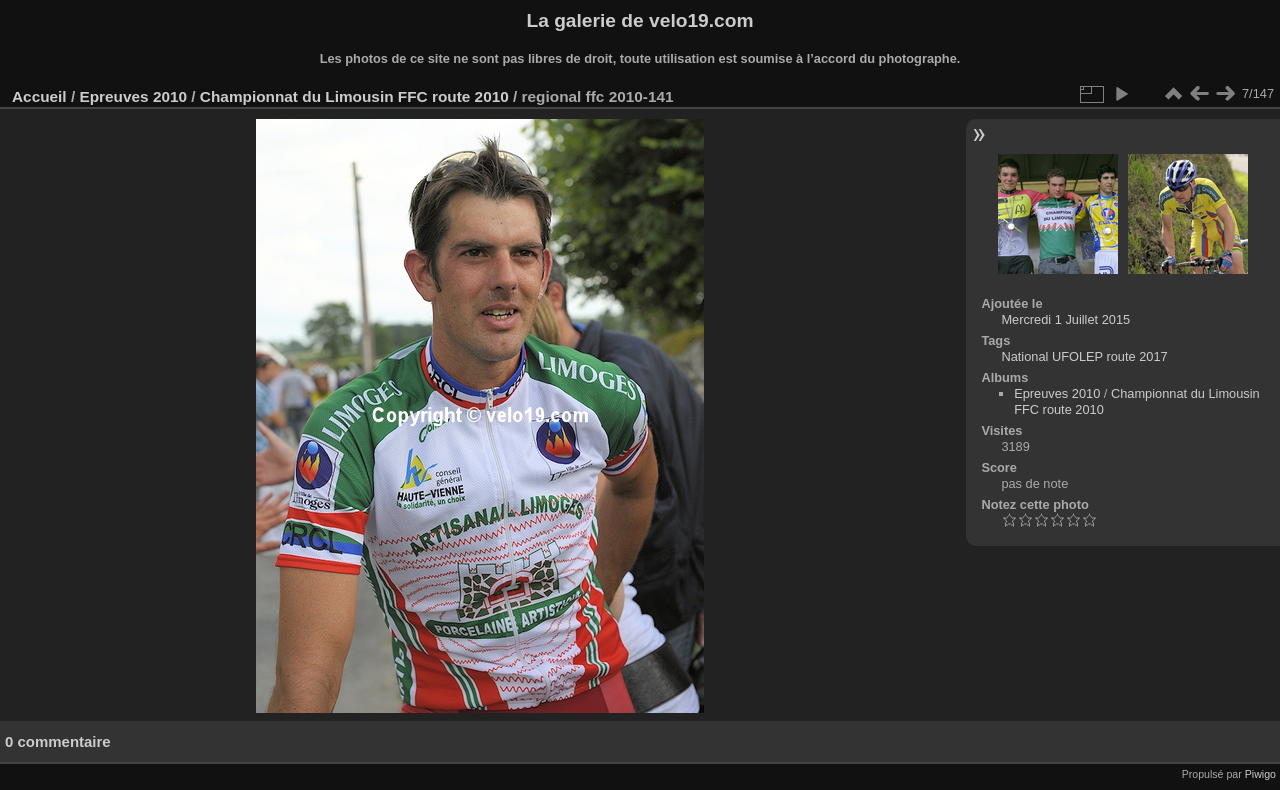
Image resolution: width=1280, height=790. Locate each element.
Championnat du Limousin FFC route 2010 (354, 96)
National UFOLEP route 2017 (1084, 356)
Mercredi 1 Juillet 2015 (1065, 319)
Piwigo (1260, 774)
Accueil (39, 96)
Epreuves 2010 (133, 96)
